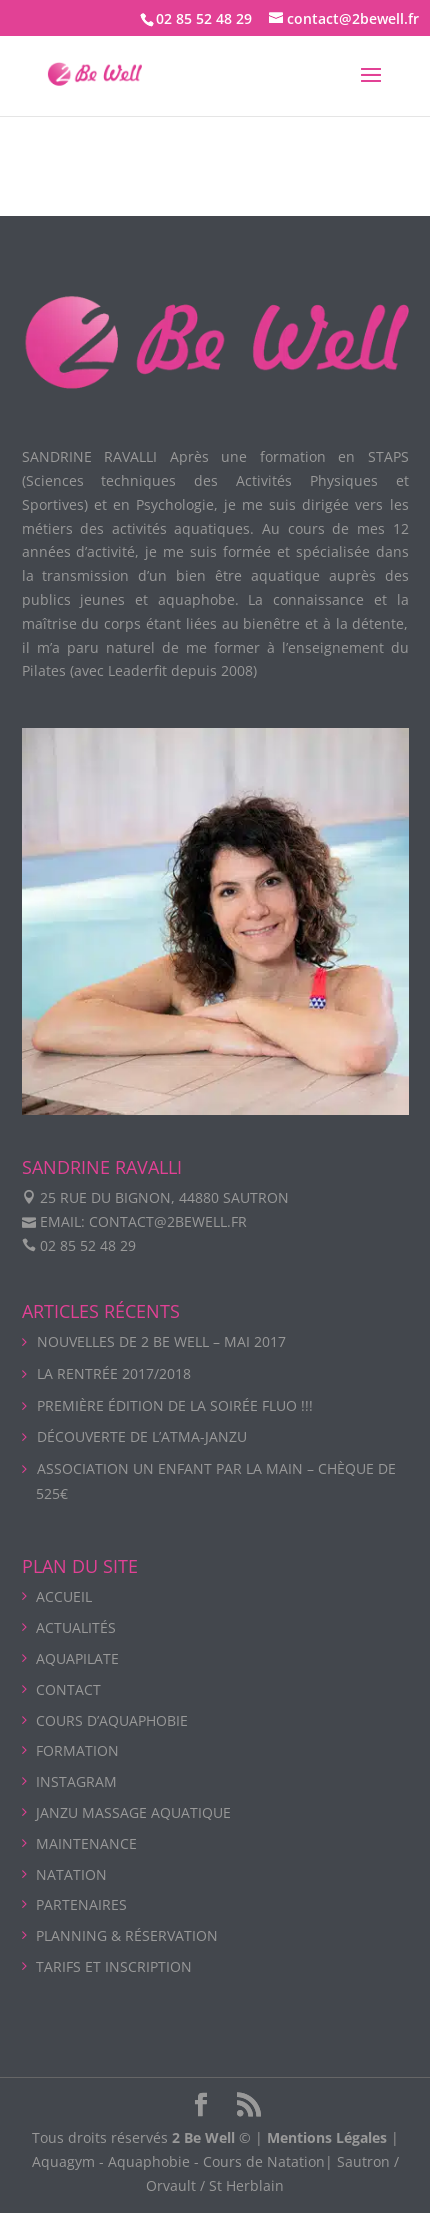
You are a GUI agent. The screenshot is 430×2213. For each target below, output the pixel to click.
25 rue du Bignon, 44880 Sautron (164, 1197)
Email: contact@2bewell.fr (143, 1221)
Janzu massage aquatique (133, 1812)
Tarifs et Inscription (114, 1966)
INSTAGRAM (76, 1781)
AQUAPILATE (77, 1658)
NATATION (71, 1874)
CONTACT (68, 1689)
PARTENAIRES (81, 1904)
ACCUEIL (64, 1596)
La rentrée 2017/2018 (114, 1373)
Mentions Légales (327, 2137)
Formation (77, 1750)
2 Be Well (203, 2137)
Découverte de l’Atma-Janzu (142, 1436)
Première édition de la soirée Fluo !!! (175, 1405)
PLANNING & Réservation (127, 1935)
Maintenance (86, 1843)
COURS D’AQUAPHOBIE (112, 1720)
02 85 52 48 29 (204, 18)
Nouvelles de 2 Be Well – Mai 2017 (161, 1341)
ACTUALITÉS (76, 1627)
